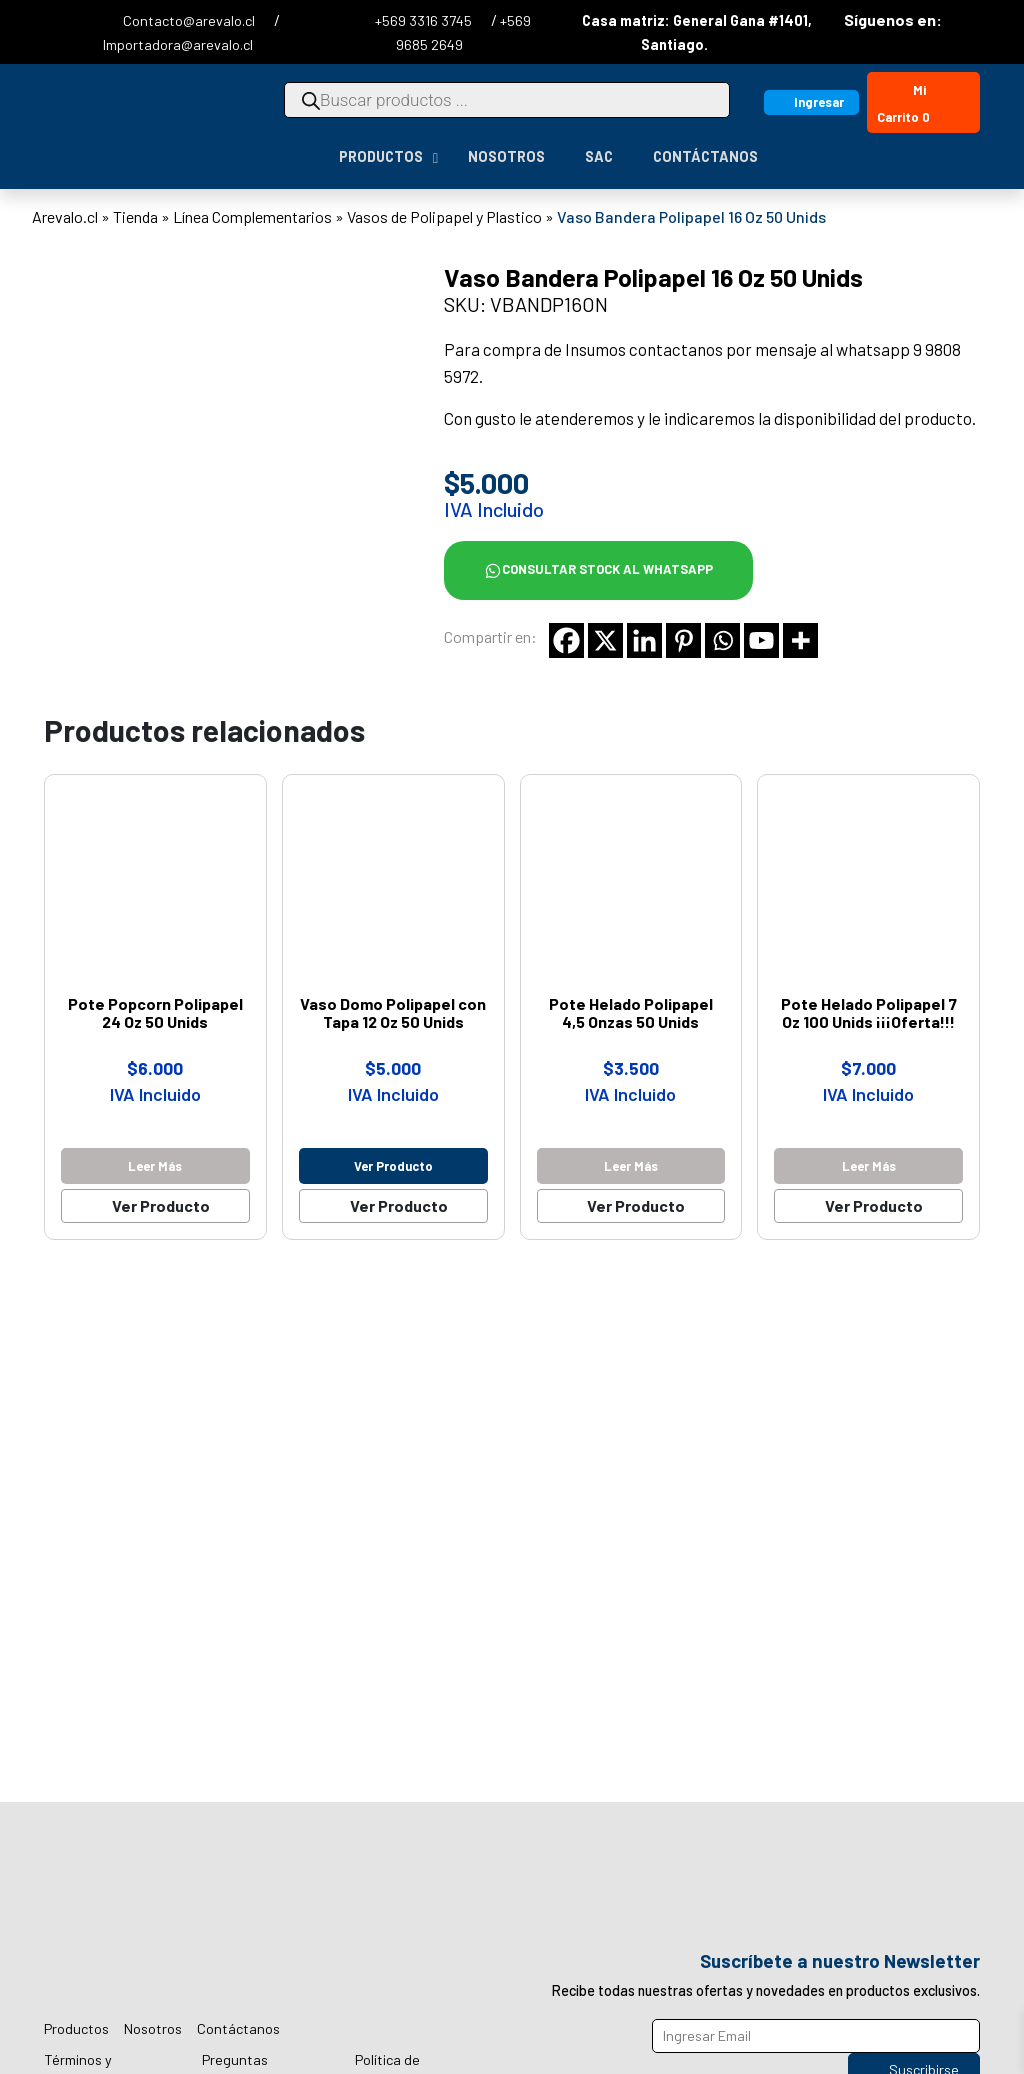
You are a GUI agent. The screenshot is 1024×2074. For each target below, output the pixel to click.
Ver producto (393, 1166)
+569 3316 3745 (425, 20)
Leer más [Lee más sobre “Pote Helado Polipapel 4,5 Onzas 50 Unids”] (631, 1166)
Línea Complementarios (252, 216)
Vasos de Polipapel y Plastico (444, 216)
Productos (76, 2028)
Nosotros (153, 2028)
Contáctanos (238, 2028)
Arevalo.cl (65, 216)
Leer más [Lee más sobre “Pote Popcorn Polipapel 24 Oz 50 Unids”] (155, 1166)
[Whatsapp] (722, 640)
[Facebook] (566, 640)
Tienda (135, 216)
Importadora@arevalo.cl (178, 44)
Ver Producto (161, 1205)
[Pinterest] (683, 640)
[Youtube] (761, 640)
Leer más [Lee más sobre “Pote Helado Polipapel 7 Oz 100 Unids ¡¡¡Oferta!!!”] (869, 1166)
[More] (800, 640)
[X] (605, 640)
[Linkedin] (644, 640)
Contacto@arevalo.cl (190, 20)
